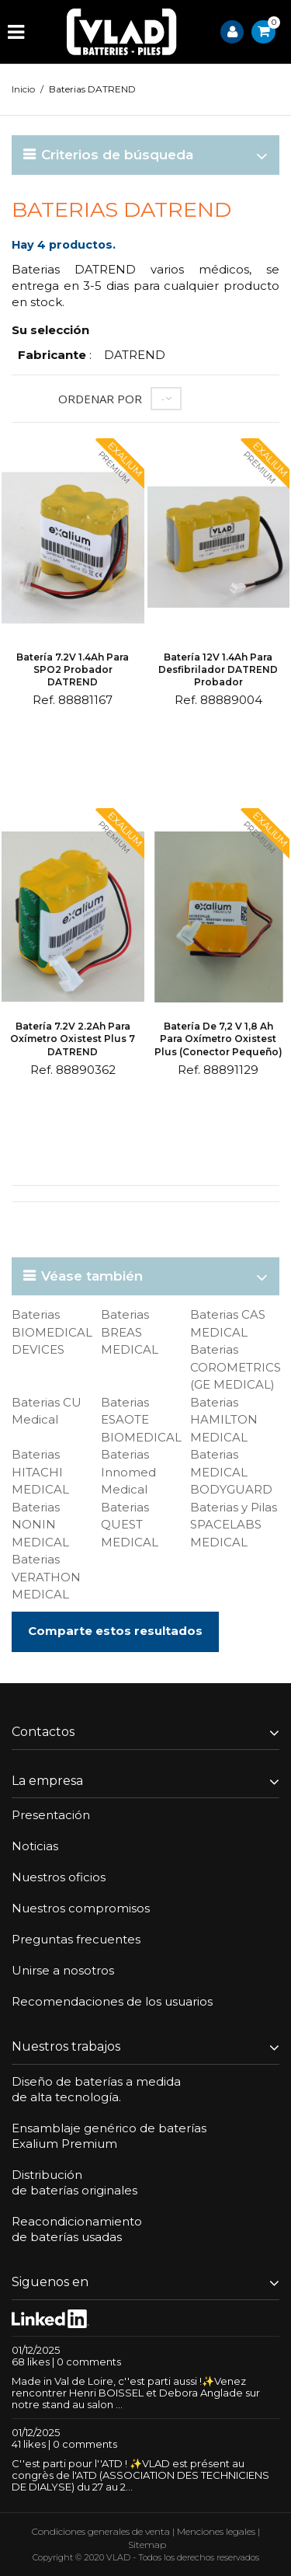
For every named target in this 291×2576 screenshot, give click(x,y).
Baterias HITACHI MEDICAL (40, 1472)
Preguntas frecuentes (76, 1939)
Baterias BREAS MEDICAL (129, 1332)
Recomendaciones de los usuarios (112, 2001)
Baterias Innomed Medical (128, 1472)
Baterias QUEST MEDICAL (129, 1524)
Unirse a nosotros (63, 1970)
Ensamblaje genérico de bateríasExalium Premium (109, 2136)
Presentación (51, 1814)
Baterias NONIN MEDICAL (40, 1524)
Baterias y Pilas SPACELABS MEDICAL (233, 1524)
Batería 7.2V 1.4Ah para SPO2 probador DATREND (72, 669)
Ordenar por (100, 398)
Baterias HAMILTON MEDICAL (224, 1420)
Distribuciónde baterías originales (74, 2182)
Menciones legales (216, 2531)
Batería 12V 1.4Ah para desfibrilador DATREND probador (218, 669)
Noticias (35, 1846)
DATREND (134, 354)
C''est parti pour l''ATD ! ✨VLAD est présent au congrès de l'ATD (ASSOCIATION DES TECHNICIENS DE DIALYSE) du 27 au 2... (140, 2475)
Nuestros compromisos (81, 1908)
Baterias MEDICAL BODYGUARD (231, 1472)
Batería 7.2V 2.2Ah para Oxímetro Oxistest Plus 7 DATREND (72, 1038)
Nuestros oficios (59, 1877)
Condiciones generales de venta (101, 2531)
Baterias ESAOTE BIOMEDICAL (141, 1420)
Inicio (23, 89)
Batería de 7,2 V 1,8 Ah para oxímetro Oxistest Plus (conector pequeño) (218, 1038)
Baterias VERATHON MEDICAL (46, 1577)
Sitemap (147, 2544)
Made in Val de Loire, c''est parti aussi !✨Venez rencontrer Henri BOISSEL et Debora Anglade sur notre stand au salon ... (136, 2392)
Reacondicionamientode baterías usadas (77, 2229)
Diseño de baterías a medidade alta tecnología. (96, 2089)
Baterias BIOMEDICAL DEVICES (52, 1332)
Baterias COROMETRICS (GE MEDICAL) (235, 1367)
